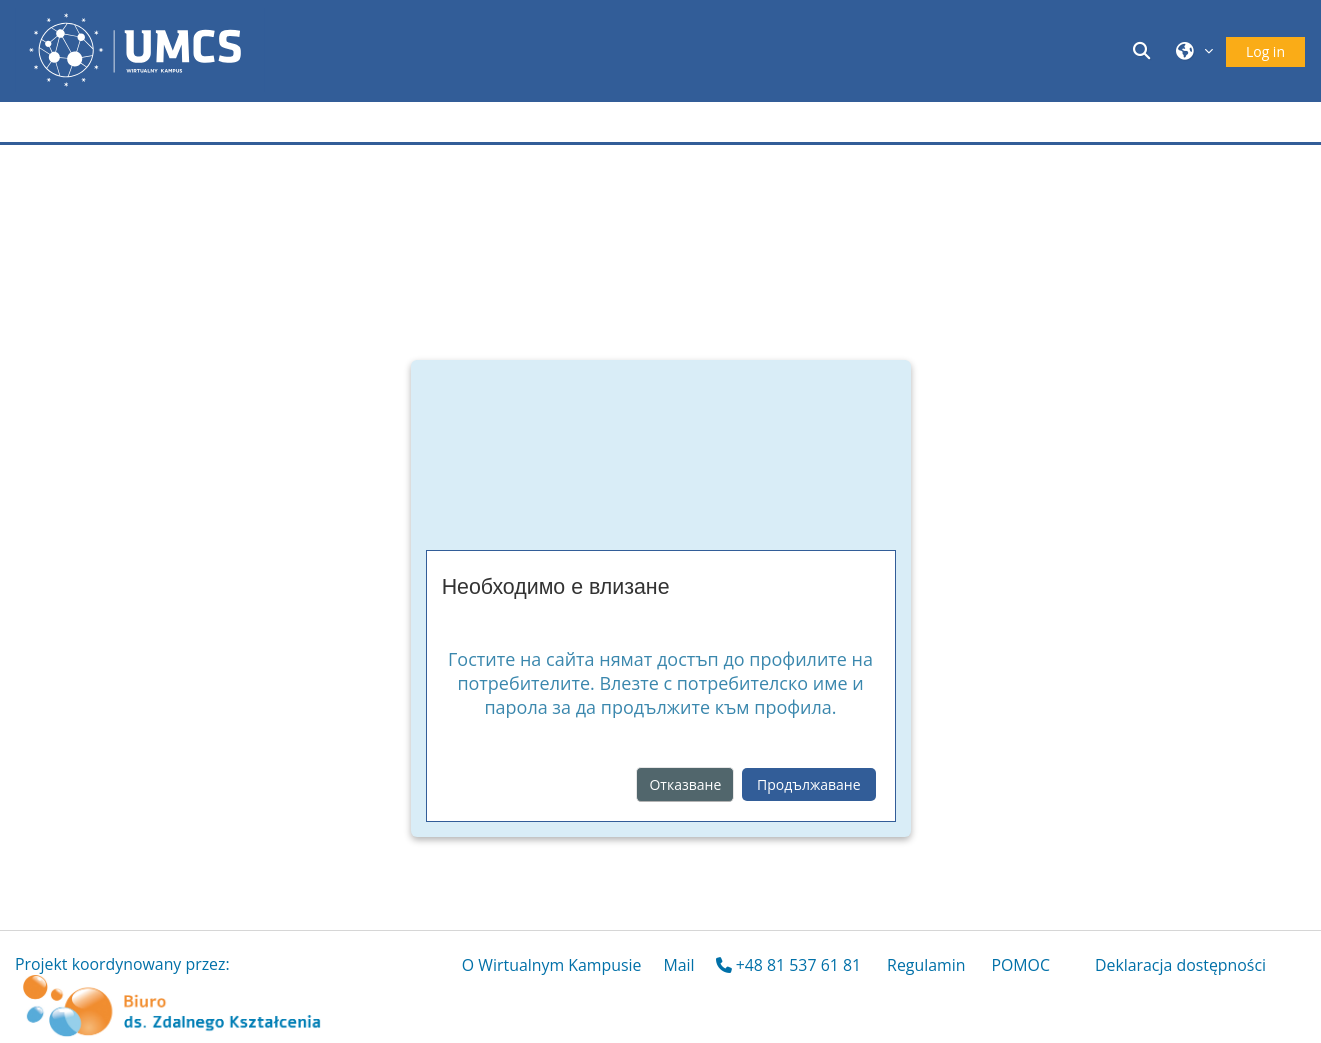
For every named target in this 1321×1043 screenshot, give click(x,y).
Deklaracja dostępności (1180, 965)
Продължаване (808, 784)
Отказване (685, 784)
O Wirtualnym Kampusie (552, 965)
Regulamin (926, 965)
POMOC (1020, 965)
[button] (1145, 50)
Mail (678, 965)
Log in (1265, 51)
